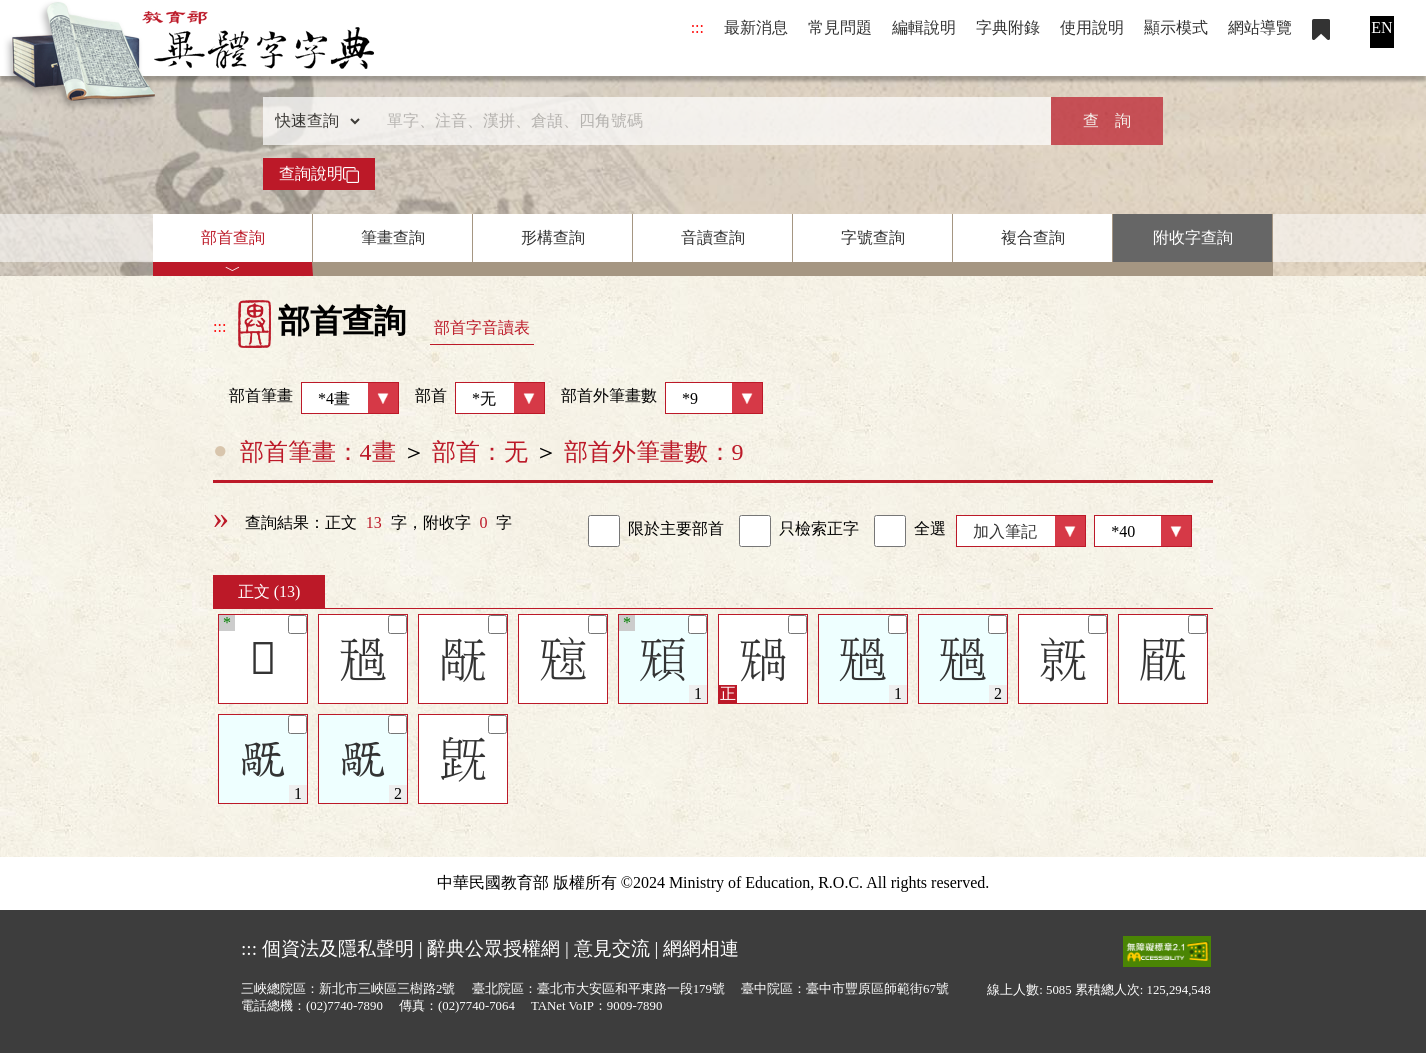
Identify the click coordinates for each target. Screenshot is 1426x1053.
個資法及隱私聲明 (338, 948)
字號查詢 (873, 237)
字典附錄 (1008, 27)
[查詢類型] (313, 121)
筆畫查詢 (393, 237)
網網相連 (701, 948)
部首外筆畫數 (662, 398)
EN (1381, 27)
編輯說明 (924, 27)
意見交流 (612, 948)
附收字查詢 (1193, 237)
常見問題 (840, 27)
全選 (910, 531)
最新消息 (756, 27)
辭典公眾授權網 (493, 948)
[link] (604, 531)
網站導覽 (1260, 27)
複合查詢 (1033, 237)
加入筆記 (1005, 531)
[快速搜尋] (706, 121)
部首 (480, 398)
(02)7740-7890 (344, 1006)
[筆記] (297, 624)
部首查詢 (233, 237)
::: (697, 27)
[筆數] (1143, 531)
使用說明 (1092, 27)
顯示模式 (1176, 27)
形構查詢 (553, 237)
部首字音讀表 (482, 327)
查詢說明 (319, 174)
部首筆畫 (306, 398)
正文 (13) (269, 591)
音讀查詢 (713, 237)
